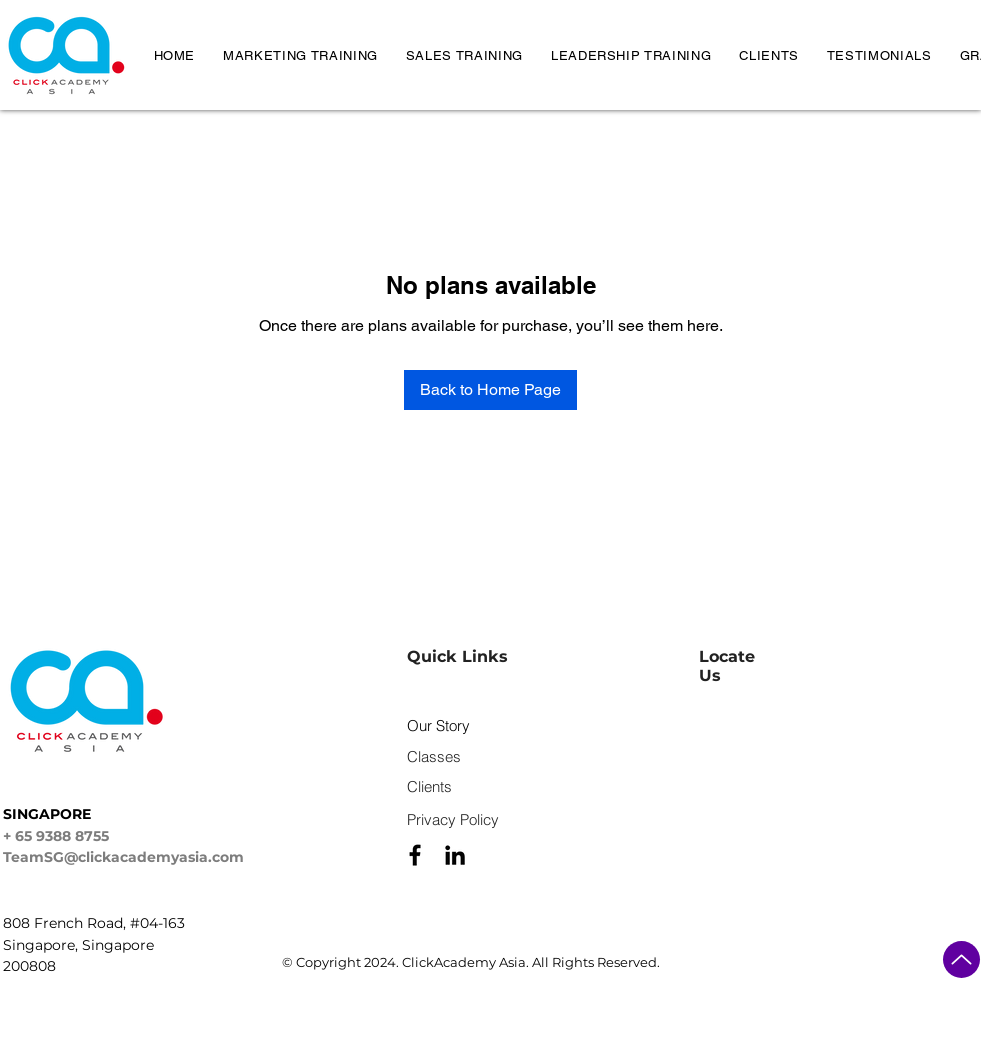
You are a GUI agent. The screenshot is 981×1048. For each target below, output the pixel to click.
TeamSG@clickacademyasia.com (123, 857)
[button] (300, 55)
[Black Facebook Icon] (415, 855)
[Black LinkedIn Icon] (455, 855)
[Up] (961, 959)
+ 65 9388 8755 (56, 836)
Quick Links (457, 656)
